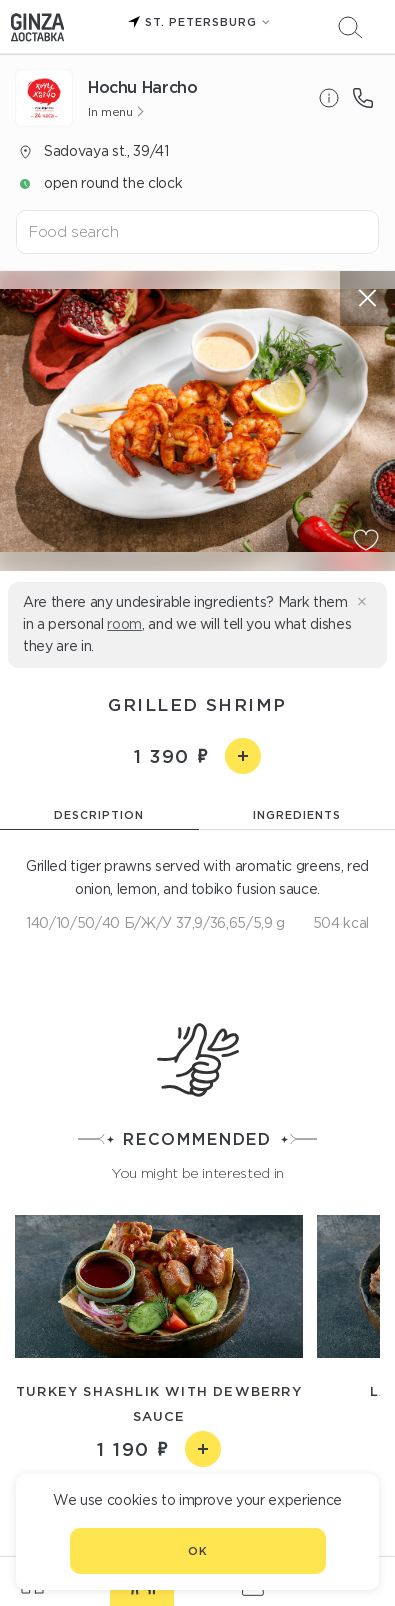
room (124, 624)
